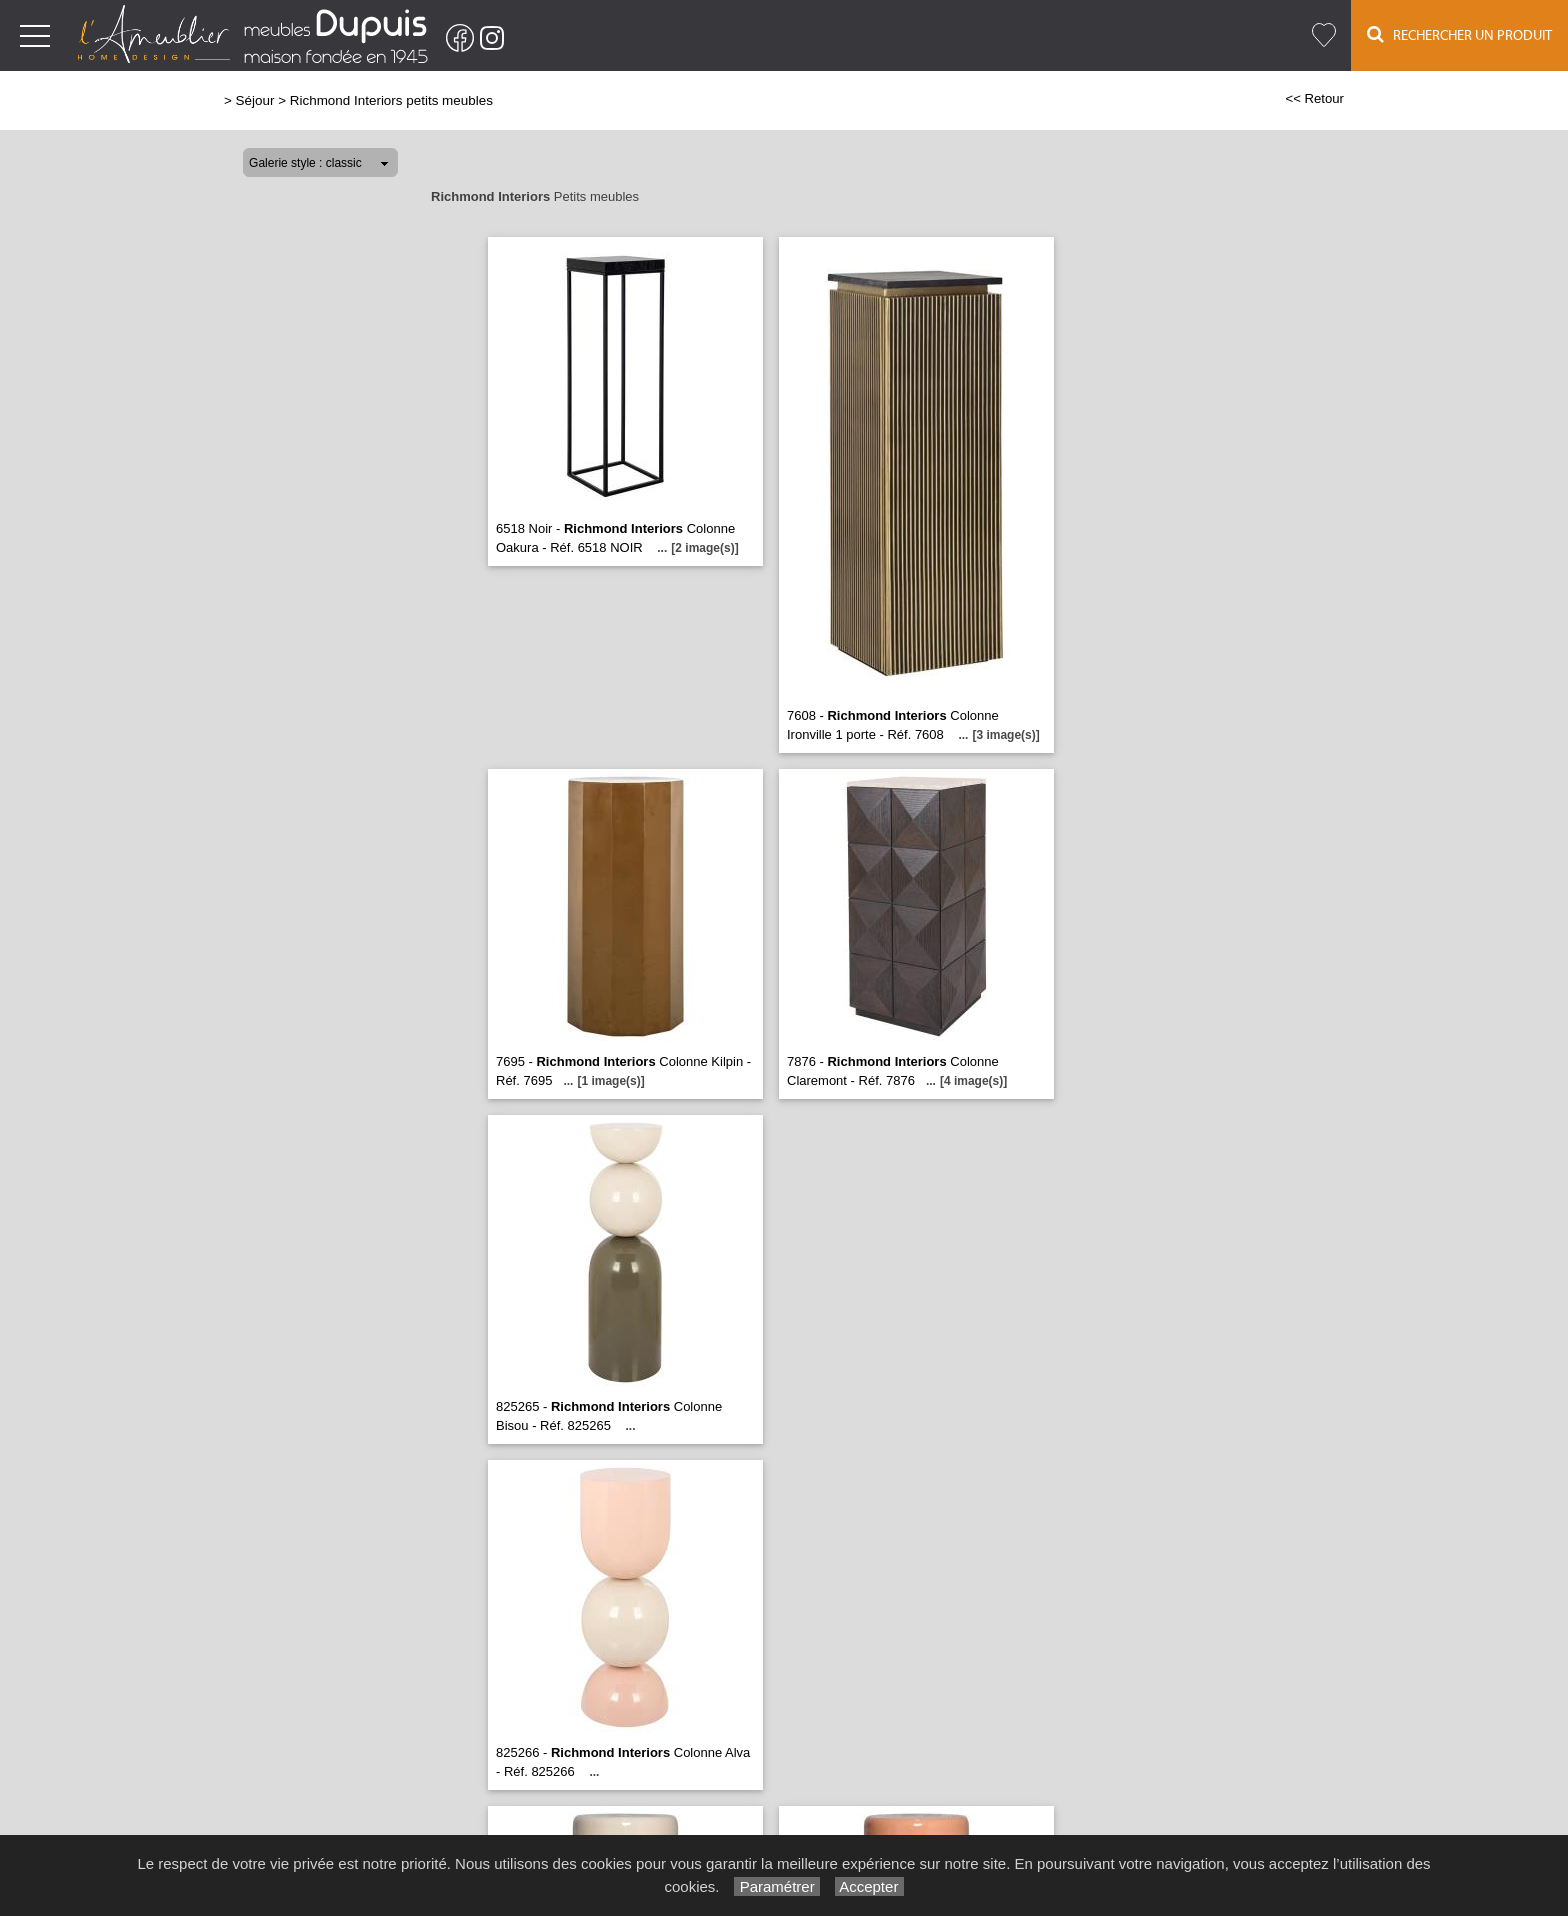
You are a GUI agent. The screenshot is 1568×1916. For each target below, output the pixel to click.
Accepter (869, 1886)
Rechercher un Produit (1459, 34)
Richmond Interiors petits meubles (391, 100)
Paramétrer (776, 1886)
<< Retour (1314, 98)
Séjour (255, 100)
